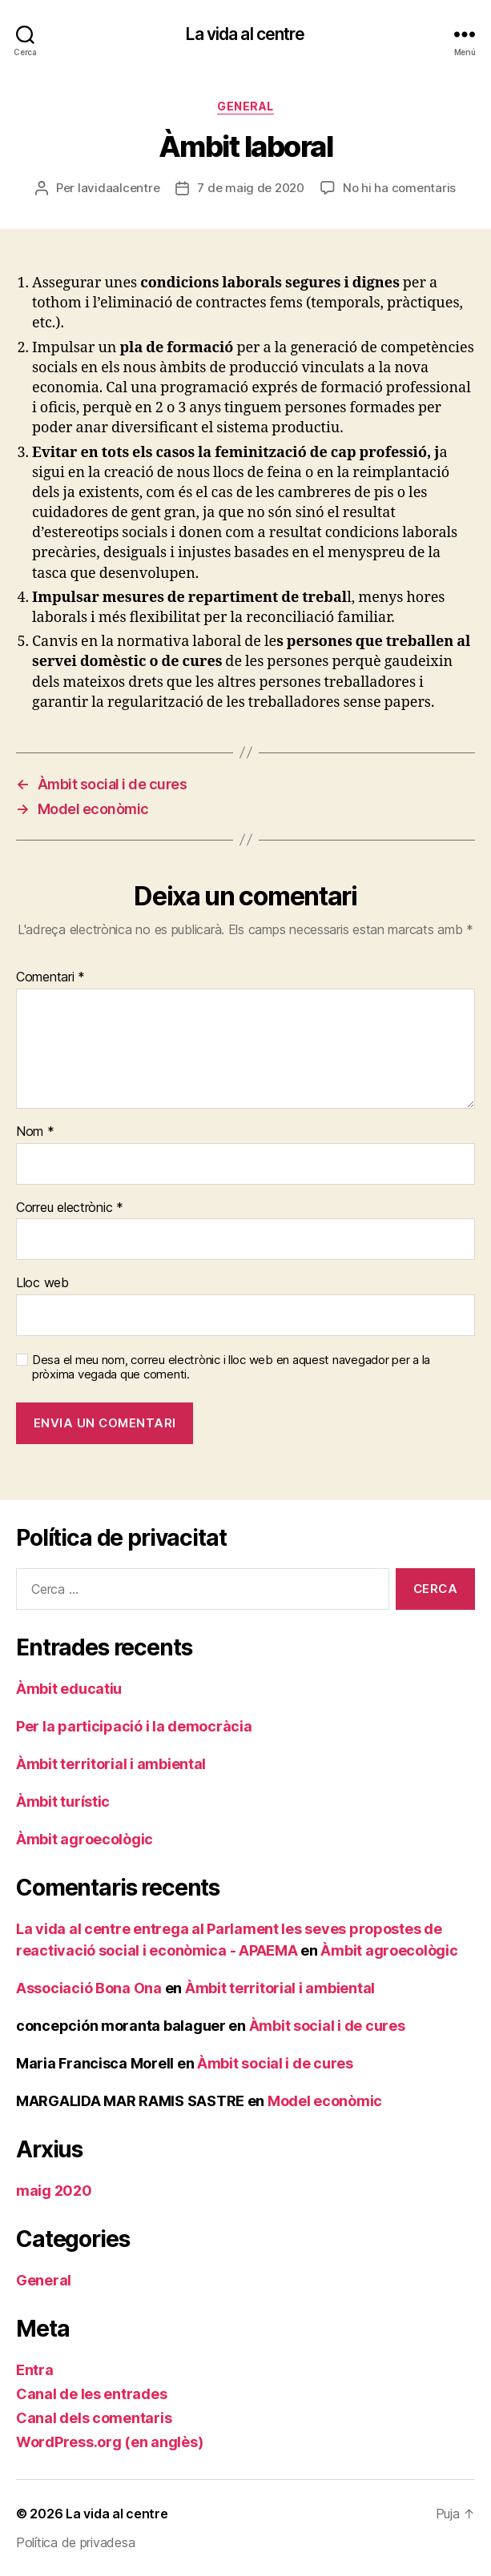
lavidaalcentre (118, 187)
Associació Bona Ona (89, 1988)
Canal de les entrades (91, 2393)
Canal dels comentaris (93, 2417)
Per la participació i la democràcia (134, 1726)
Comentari (50, 977)
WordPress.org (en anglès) (109, 2442)
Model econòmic (325, 2100)
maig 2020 (54, 2190)
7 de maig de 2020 (250, 187)
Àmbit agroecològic (84, 1839)
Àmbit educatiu (69, 1688)
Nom (35, 1132)
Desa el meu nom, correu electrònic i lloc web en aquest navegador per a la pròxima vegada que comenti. (231, 1367)
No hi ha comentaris (399, 187)
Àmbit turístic (63, 1801)
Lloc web (42, 1283)
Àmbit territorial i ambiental (111, 1763)
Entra (35, 2369)
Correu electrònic (69, 1208)
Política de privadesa (75, 2542)
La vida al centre (245, 34)
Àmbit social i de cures (327, 2025)
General (245, 106)
